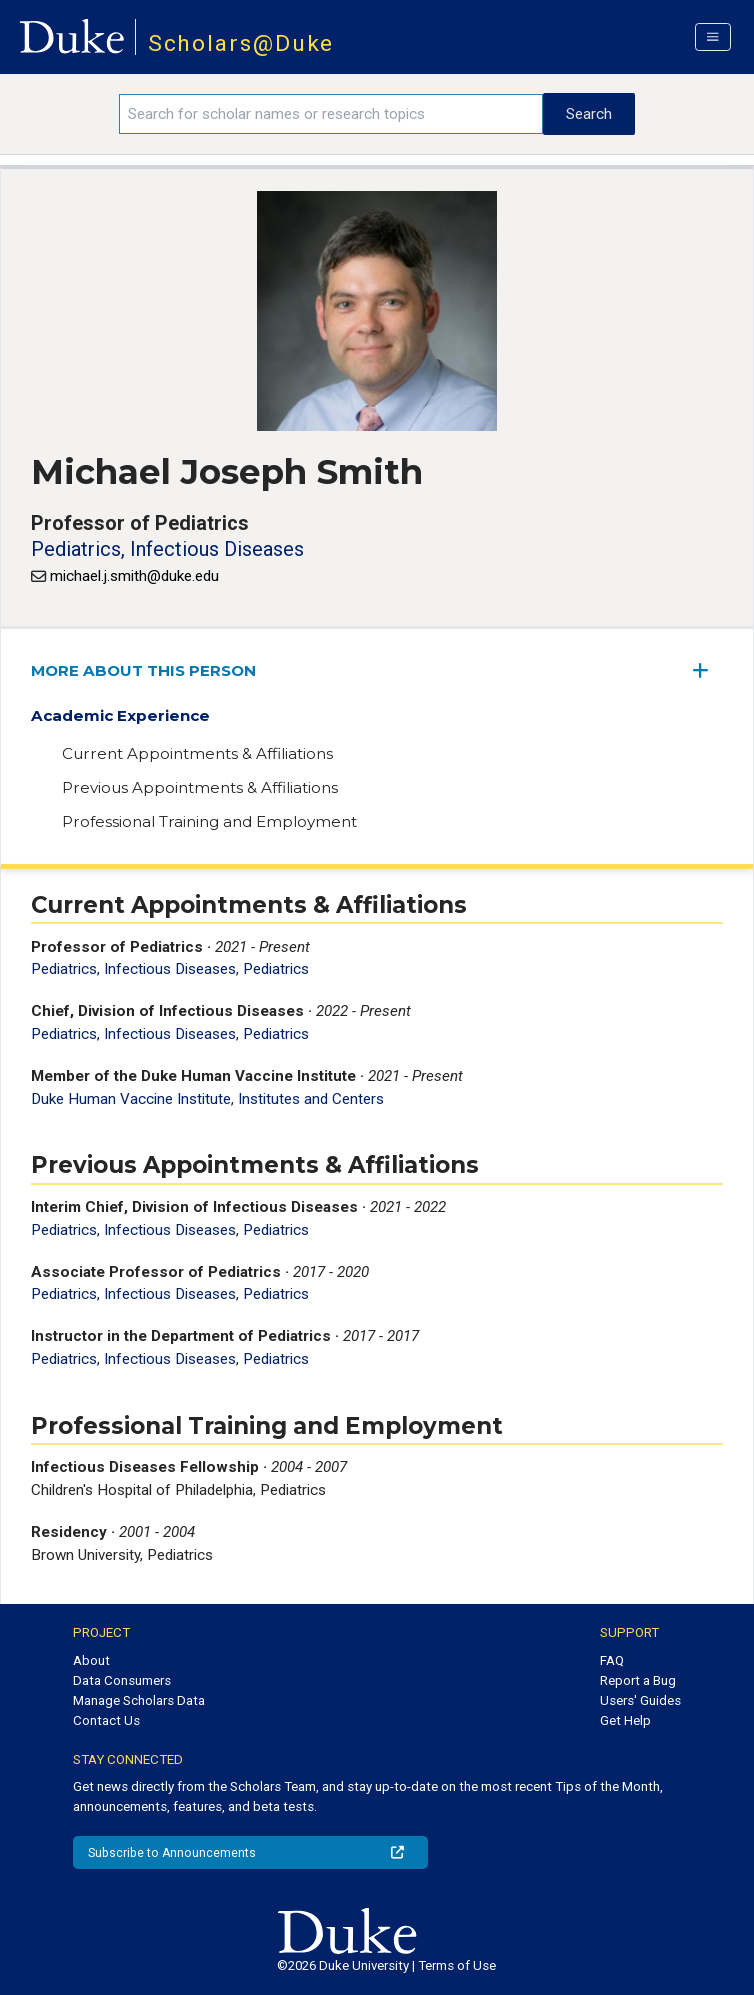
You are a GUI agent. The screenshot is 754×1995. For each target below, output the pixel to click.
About (91, 1660)
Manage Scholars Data (139, 1700)
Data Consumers (122, 1680)
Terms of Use (457, 1965)
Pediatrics (276, 969)
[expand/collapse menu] (708, 670)
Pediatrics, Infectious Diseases (167, 549)
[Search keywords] (331, 114)
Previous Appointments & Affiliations (200, 787)
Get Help (625, 1720)
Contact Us (106, 1720)
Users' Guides (640, 1700)
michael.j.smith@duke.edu (134, 576)
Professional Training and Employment (209, 821)
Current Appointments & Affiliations (197, 753)
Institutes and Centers (311, 1099)
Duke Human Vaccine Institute (131, 1099)
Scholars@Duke (241, 43)
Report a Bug (638, 1680)
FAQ (612, 1660)
